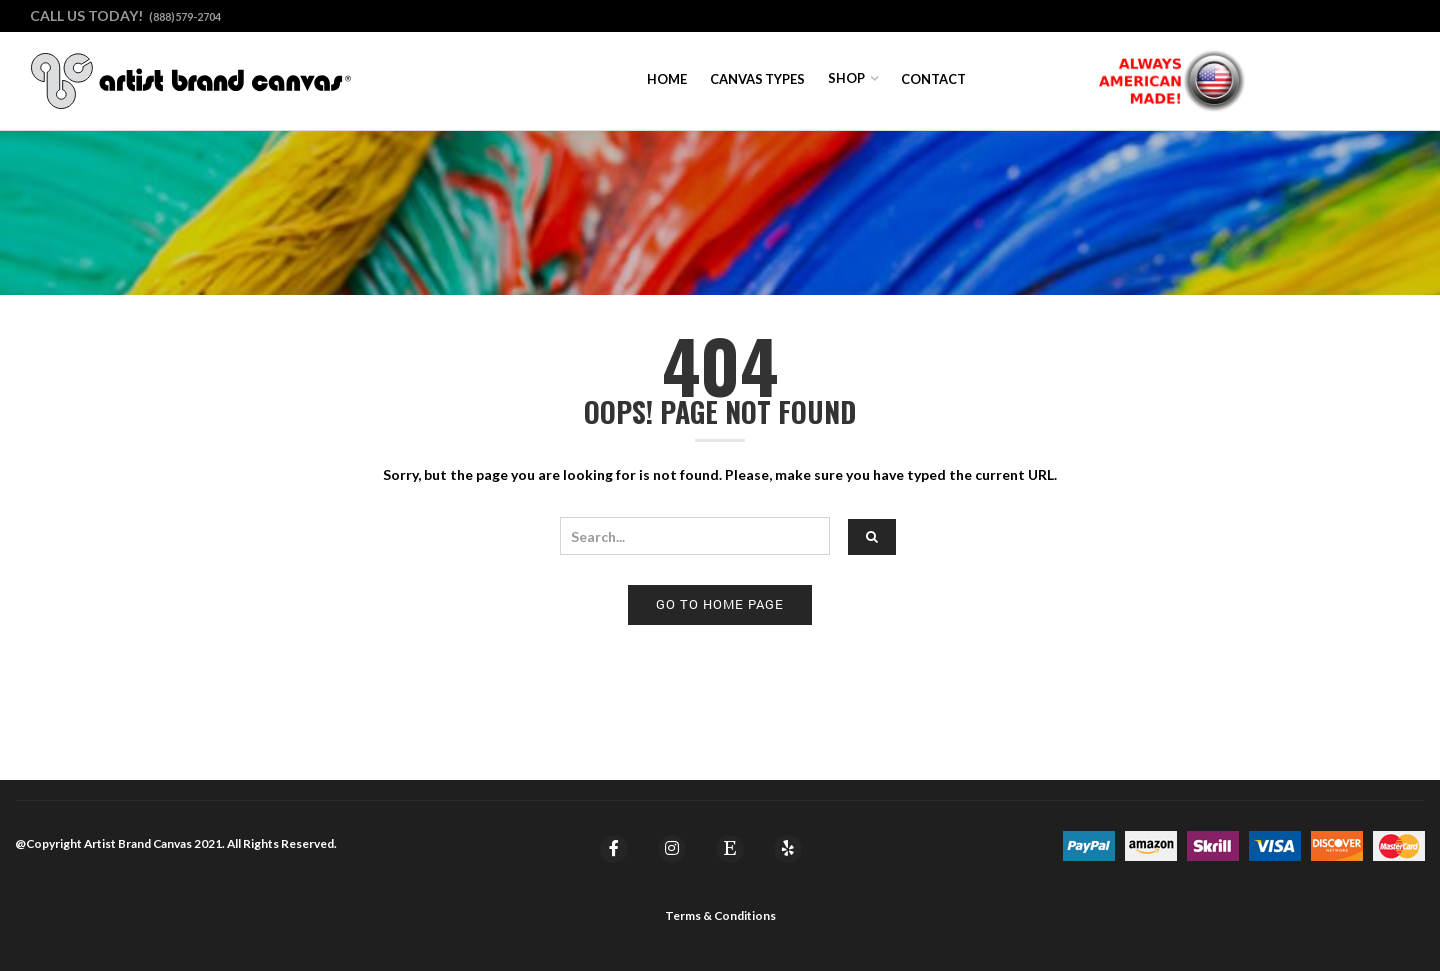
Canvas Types (757, 79)
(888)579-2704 (185, 16)
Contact (933, 79)
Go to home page (720, 604)
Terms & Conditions (720, 915)
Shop (846, 78)
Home (667, 79)
